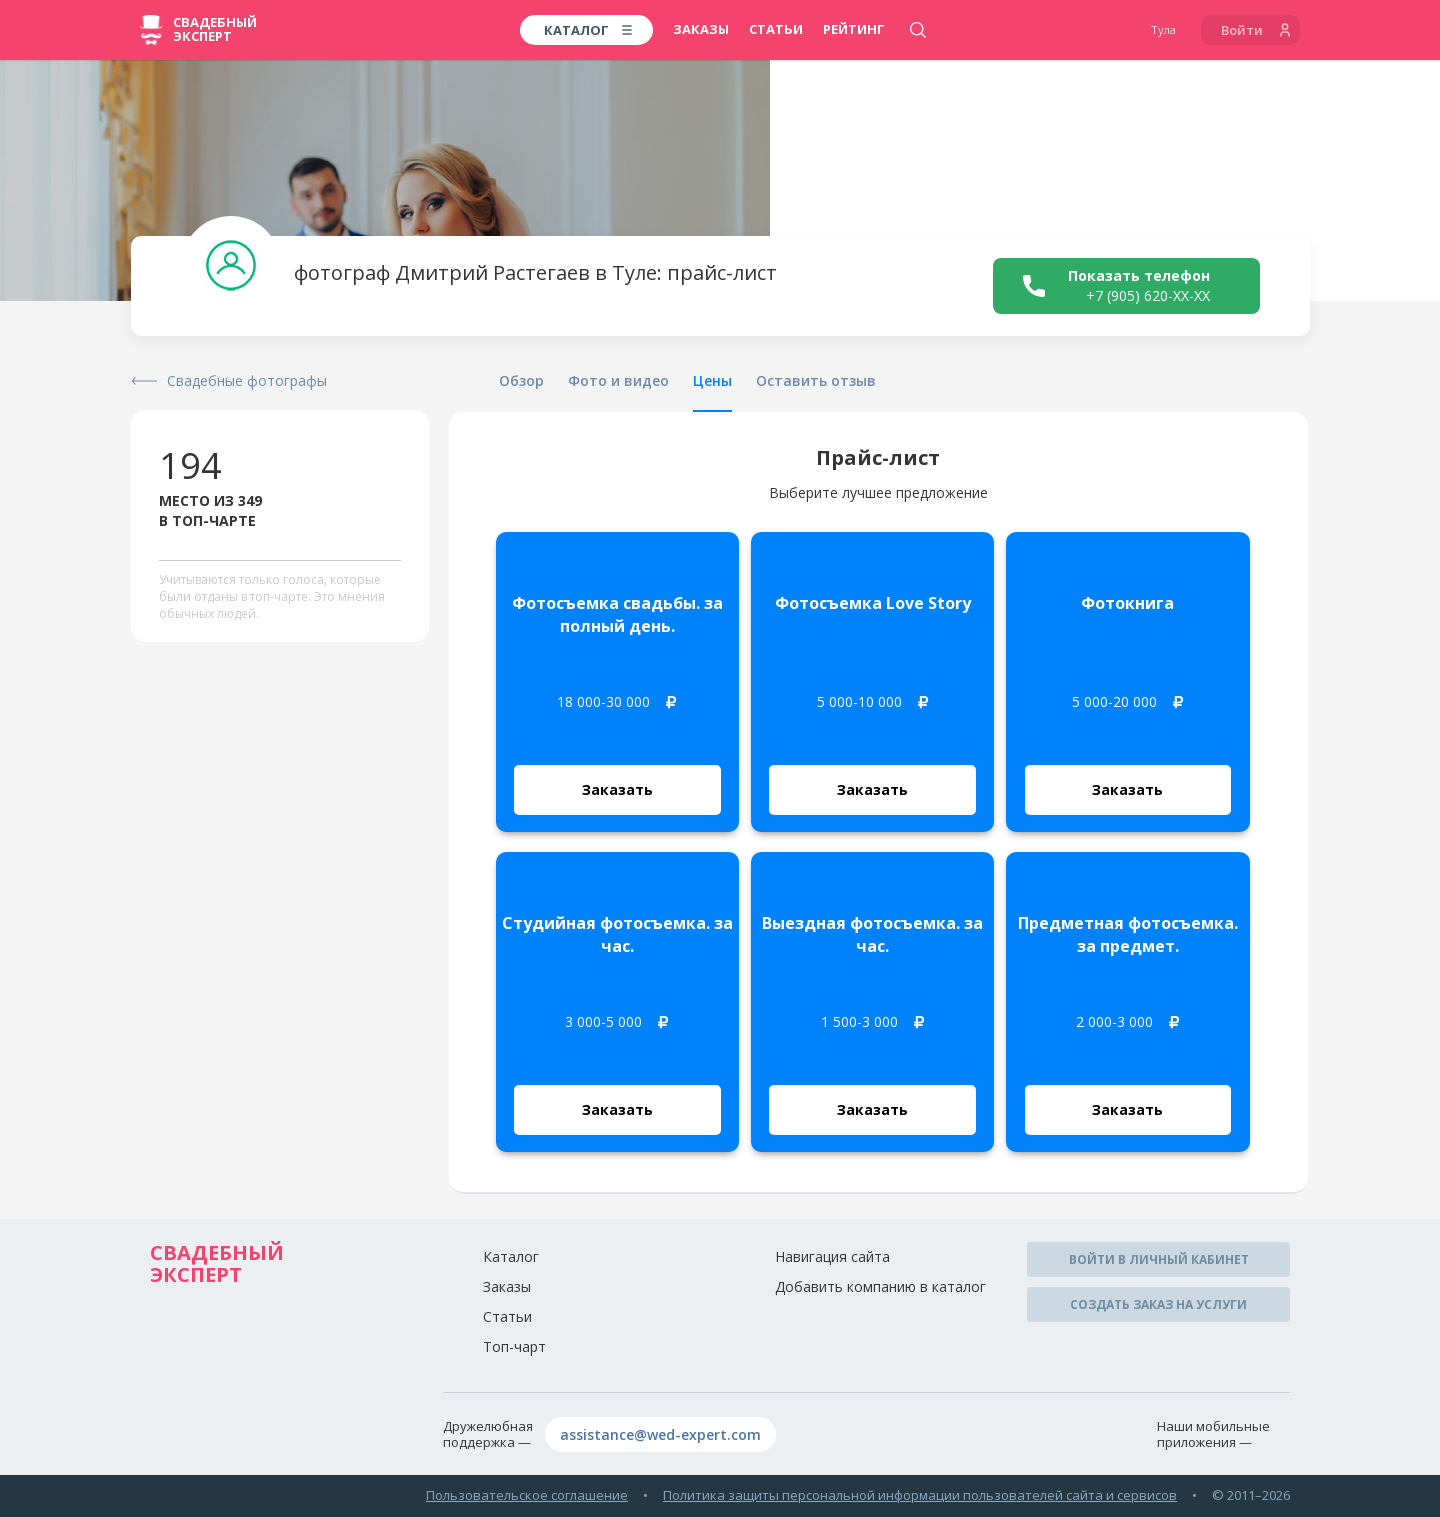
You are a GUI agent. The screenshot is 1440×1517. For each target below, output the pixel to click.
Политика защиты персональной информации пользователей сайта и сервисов (920, 1495)
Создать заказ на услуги (1158, 1304)
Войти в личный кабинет (1159, 1259)
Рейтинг (854, 29)
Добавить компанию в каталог (880, 1286)
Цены (712, 380)
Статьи (776, 29)
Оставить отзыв (816, 380)
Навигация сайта (832, 1256)
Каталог (511, 1256)
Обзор (521, 380)
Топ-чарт (514, 1346)
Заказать (617, 789)
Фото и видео (618, 380)
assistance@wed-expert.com (660, 1434)
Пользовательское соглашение (527, 1495)
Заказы (701, 29)
